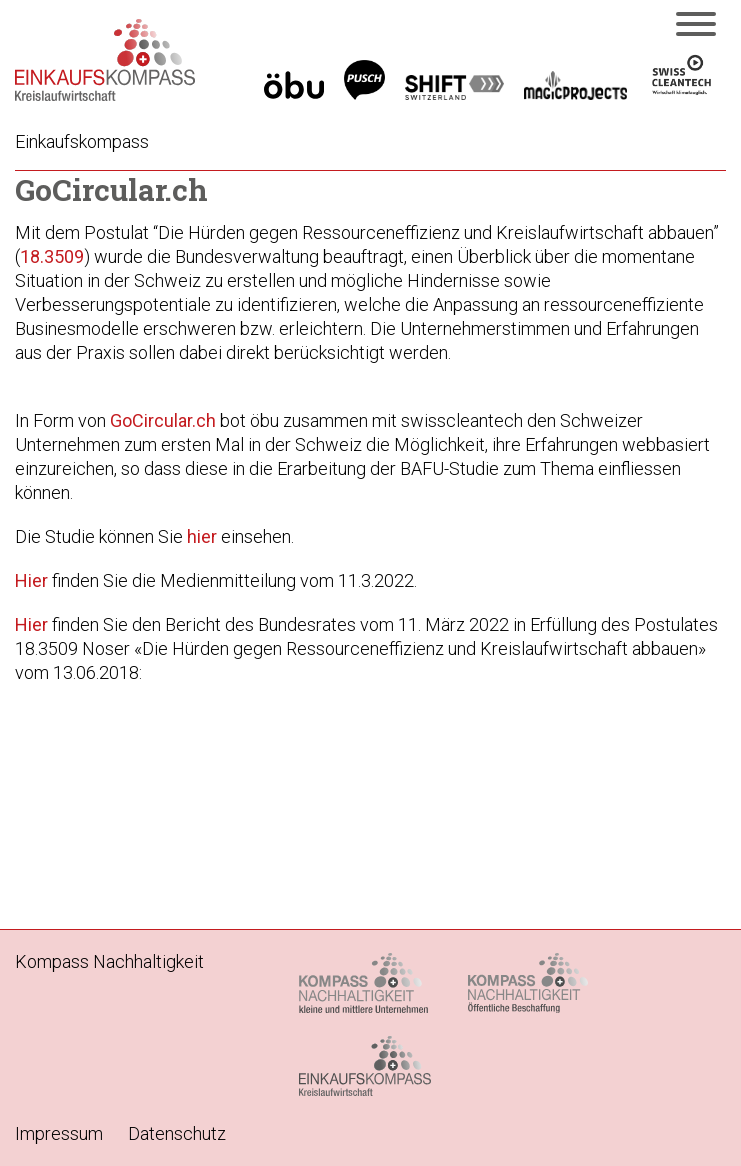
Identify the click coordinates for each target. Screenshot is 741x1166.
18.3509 (52, 256)
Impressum (59, 1133)
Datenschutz (177, 1133)
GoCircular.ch (163, 420)
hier (202, 536)
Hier (31, 580)
